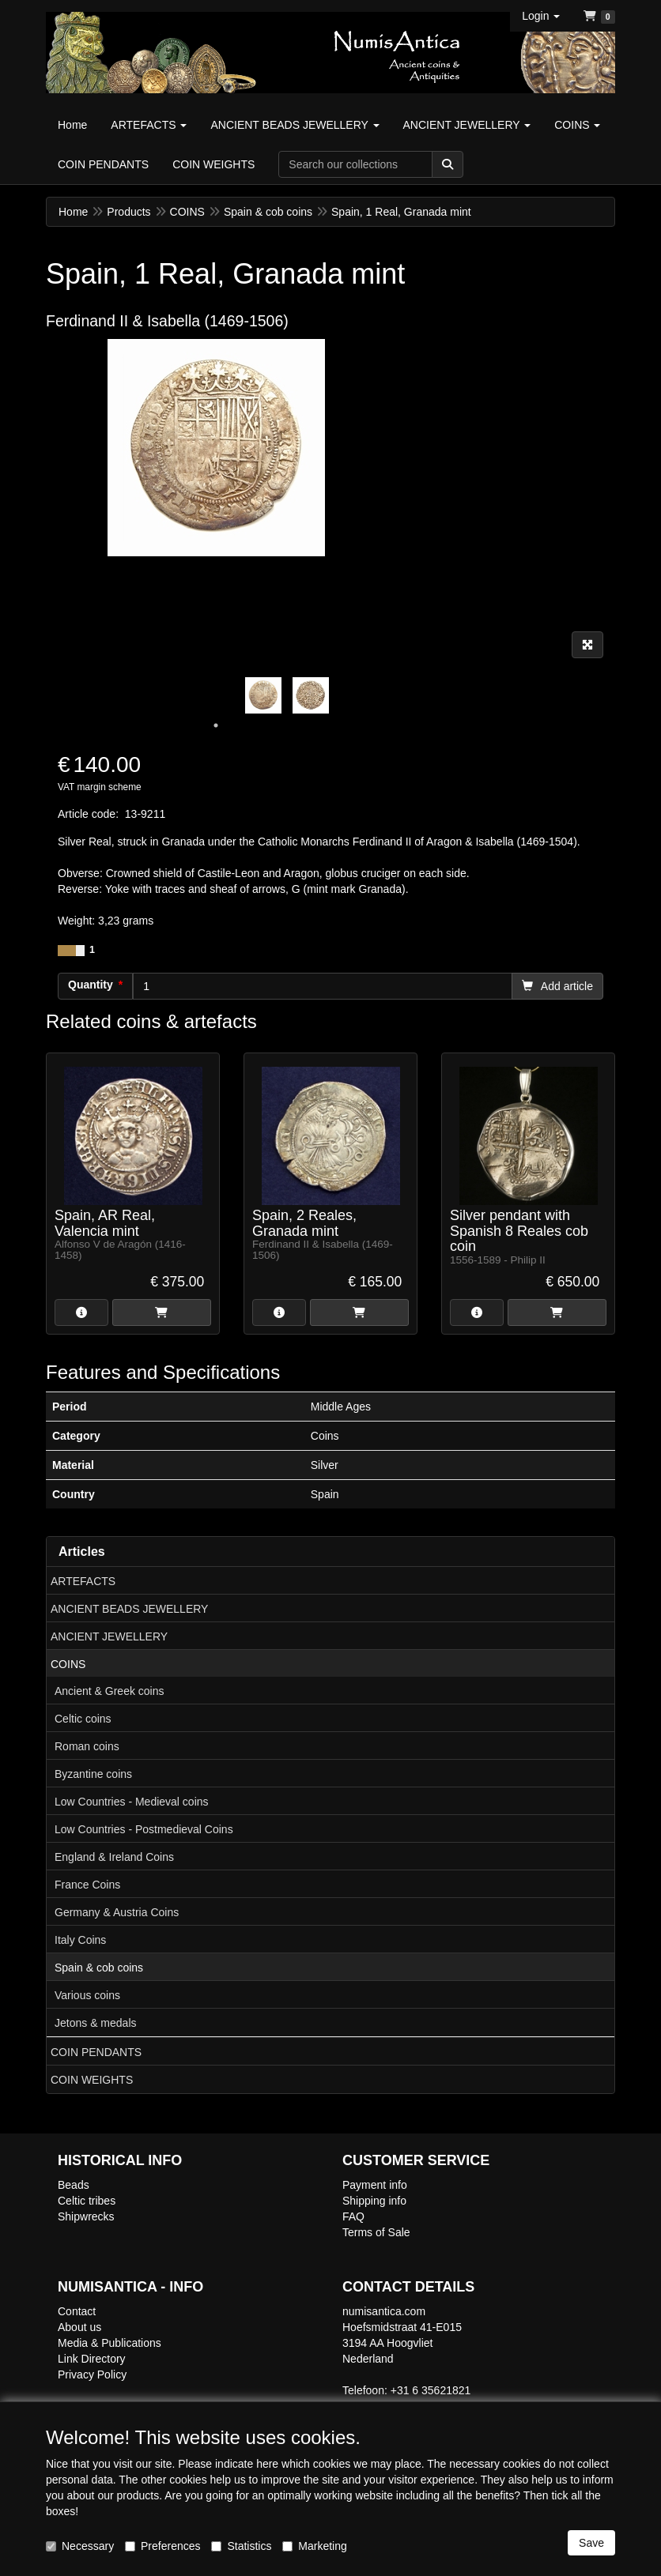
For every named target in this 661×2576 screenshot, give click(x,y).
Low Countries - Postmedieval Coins (144, 1829)
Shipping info (374, 2200)
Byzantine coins (93, 1774)
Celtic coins (83, 1718)
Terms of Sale (376, 2232)
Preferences (162, 2546)
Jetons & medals (96, 2023)
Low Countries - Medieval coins (132, 1801)
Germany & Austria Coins (117, 1912)
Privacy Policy (92, 2374)
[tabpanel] (263, 695)
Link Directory (92, 2358)
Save (591, 2542)
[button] (541, 16)
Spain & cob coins (99, 1967)
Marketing (314, 2546)
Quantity (90, 984)
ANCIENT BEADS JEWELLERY (129, 1608)
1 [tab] (216, 725)
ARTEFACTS (83, 1581)
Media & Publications (109, 2343)
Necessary (80, 2546)
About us (79, 2327)
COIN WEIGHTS (92, 2079)
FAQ (353, 2216)
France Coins (87, 1884)
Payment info (374, 2185)
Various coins (87, 1995)
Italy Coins (80, 1940)
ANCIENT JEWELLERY (109, 1636)
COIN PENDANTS (96, 2052)
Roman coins (87, 1746)
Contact (77, 2311)
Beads (73, 2185)
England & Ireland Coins (114, 1857)
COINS (68, 1664)
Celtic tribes (86, 2200)
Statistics (241, 2546)
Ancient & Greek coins (109, 1691)
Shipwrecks (86, 2216)
